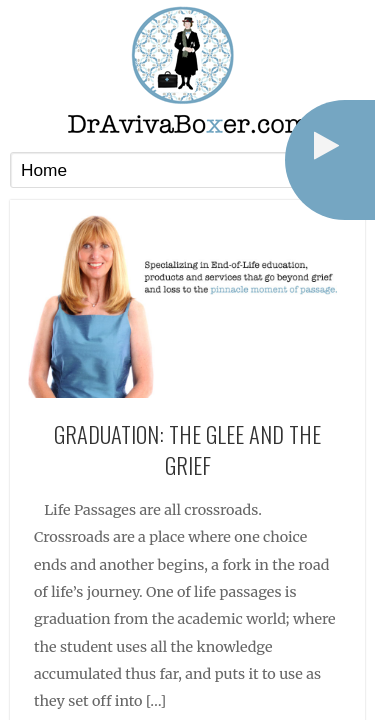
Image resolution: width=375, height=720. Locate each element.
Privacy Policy (115, 665)
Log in (281, 665)
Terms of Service (208, 665)
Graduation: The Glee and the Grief (187, 268)
